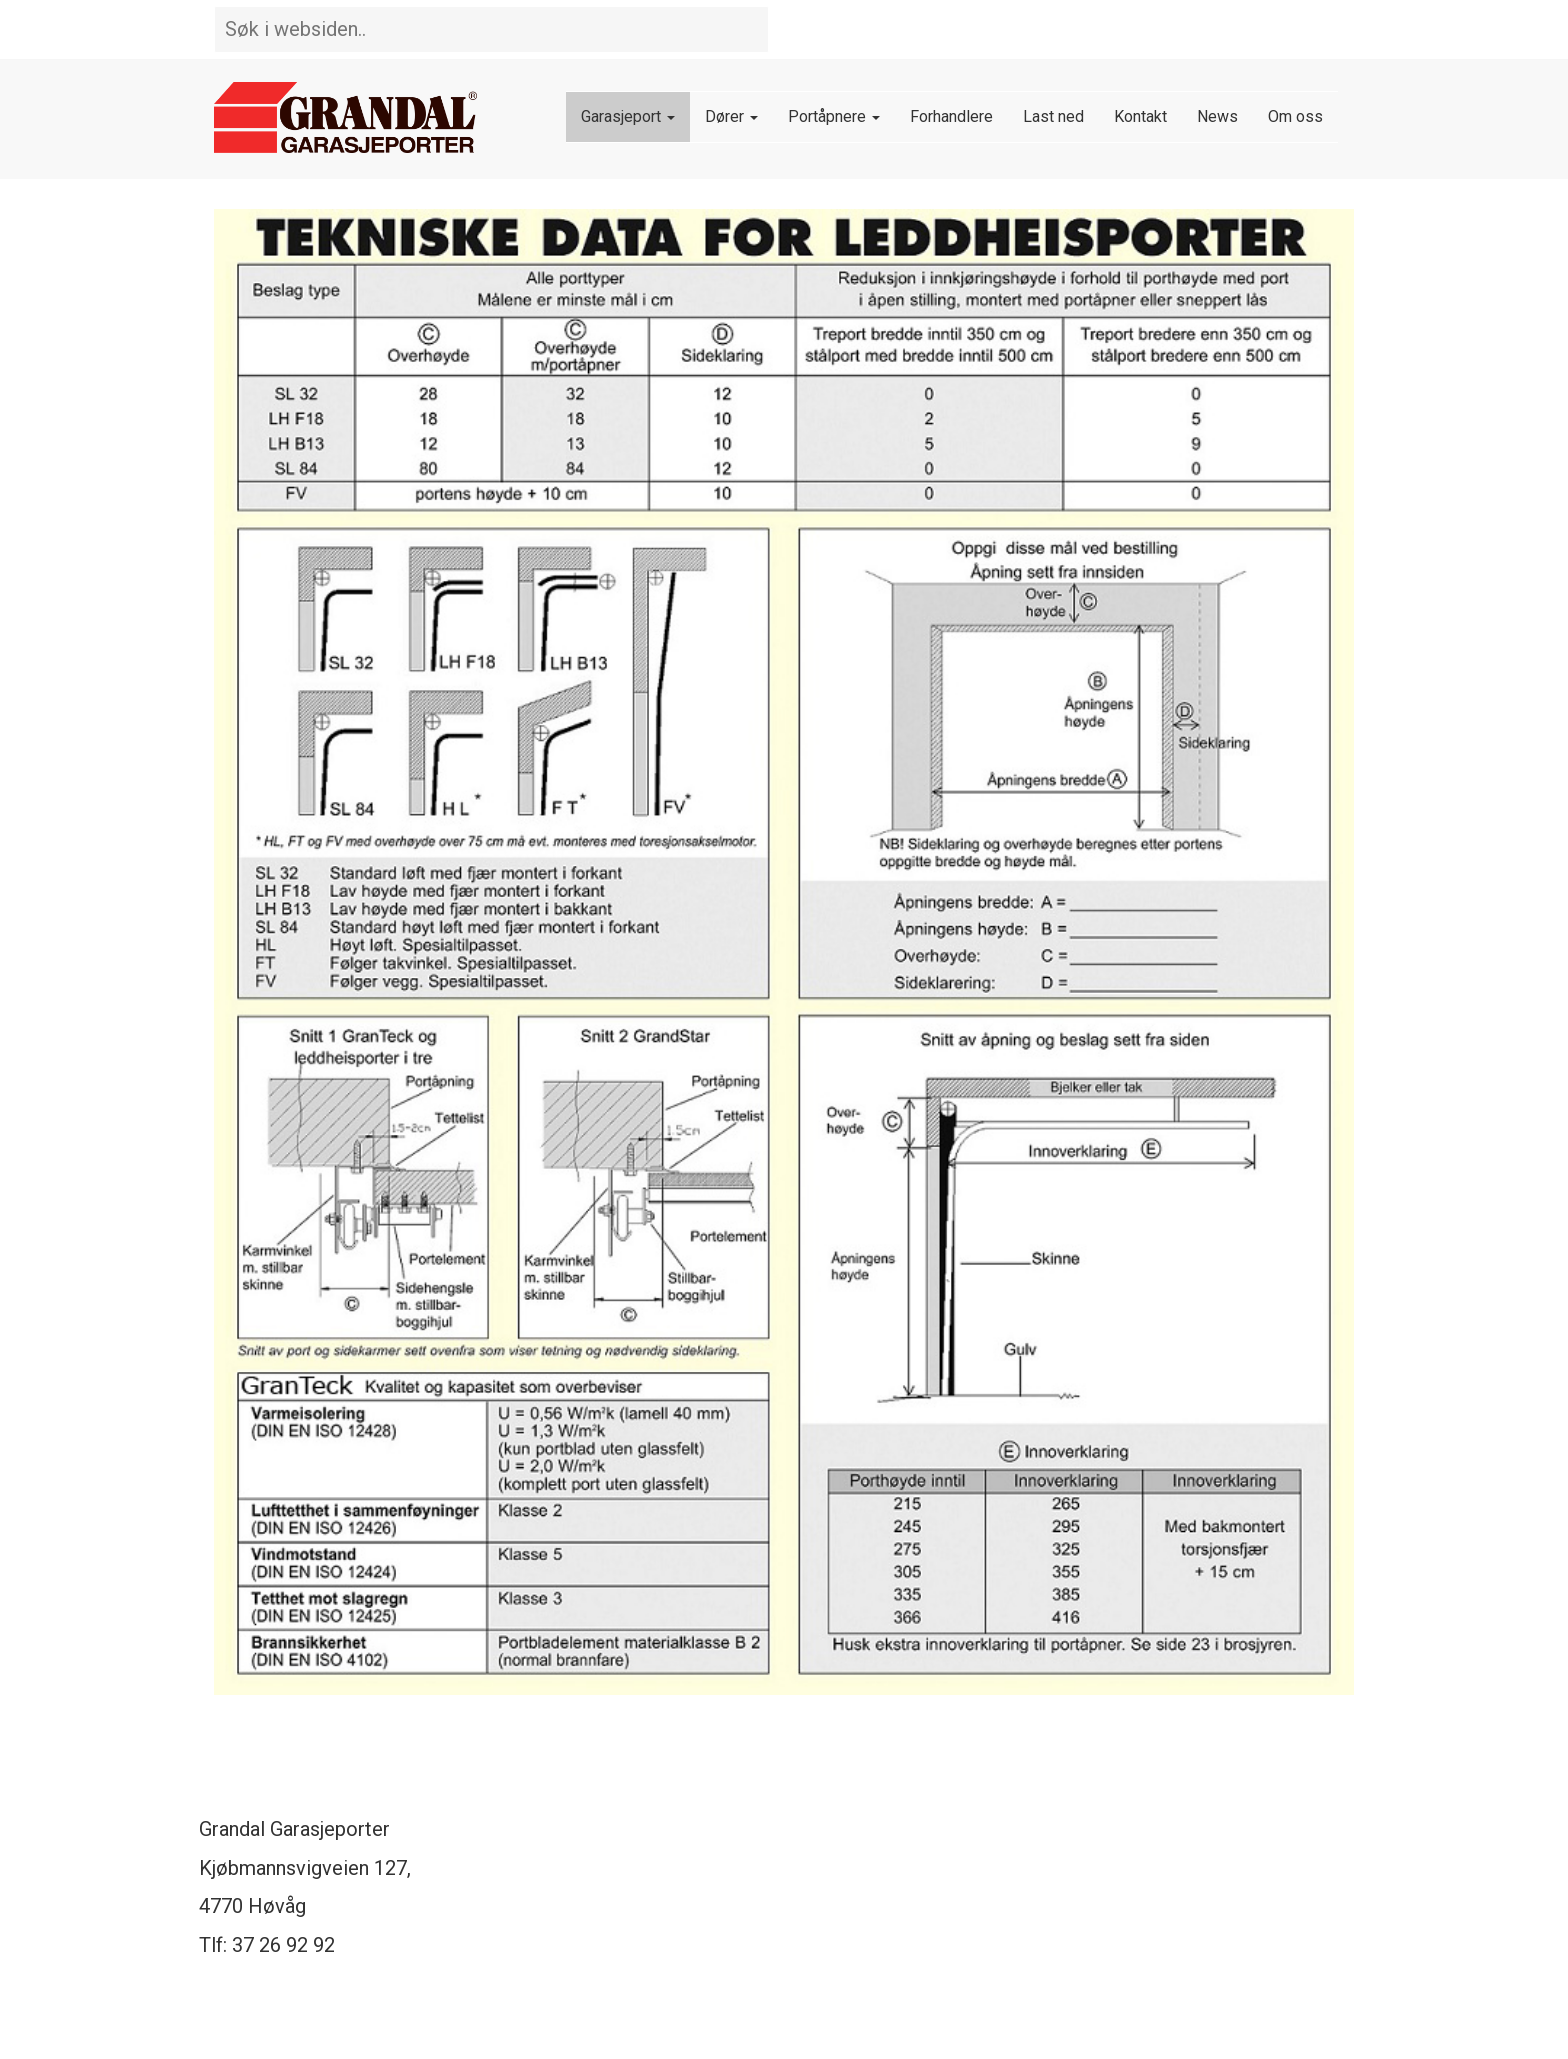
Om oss (1295, 116)
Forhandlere (951, 116)
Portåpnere (834, 116)
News (1217, 116)
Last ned (1053, 116)
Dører (731, 116)
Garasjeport (628, 116)
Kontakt (1140, 116)
